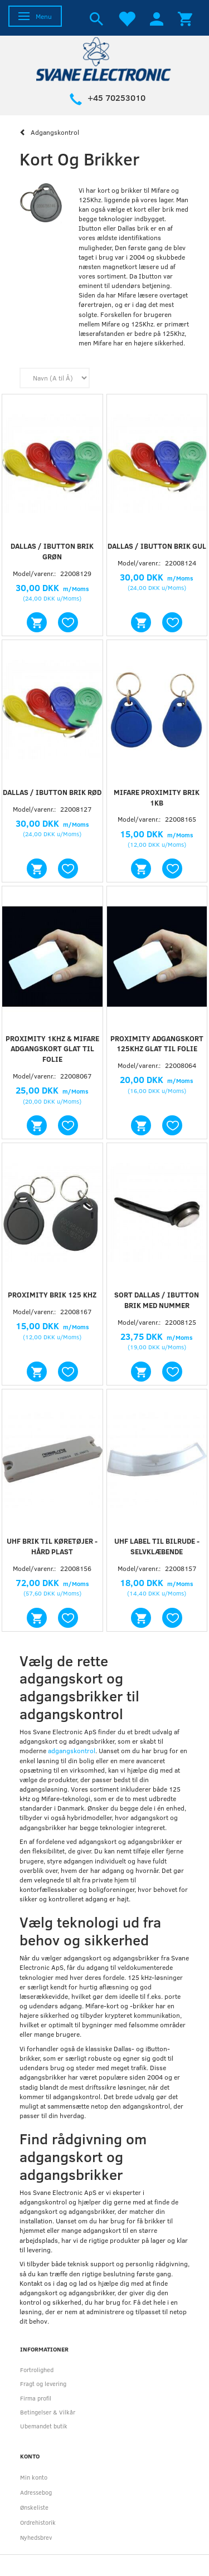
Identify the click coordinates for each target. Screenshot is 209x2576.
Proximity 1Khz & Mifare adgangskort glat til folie (52, 1049)
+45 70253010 (116, 97)
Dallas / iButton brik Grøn (52, 551)
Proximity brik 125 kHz (52, 1295)
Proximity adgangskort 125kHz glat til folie (156, 1043)
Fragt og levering (43, 2383)
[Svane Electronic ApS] (104, 58)
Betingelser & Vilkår (47, 2412)
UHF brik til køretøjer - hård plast (52, 1546)
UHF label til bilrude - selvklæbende (157, 1546)
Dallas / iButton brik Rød (52, 792)
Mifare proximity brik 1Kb (157, 797)
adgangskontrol (71, 1750)
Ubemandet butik (43, 2426)
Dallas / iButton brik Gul (157, 546)
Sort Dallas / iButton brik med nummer (156, 1300)
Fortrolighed (37, 2369)
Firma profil (35, 2398)
